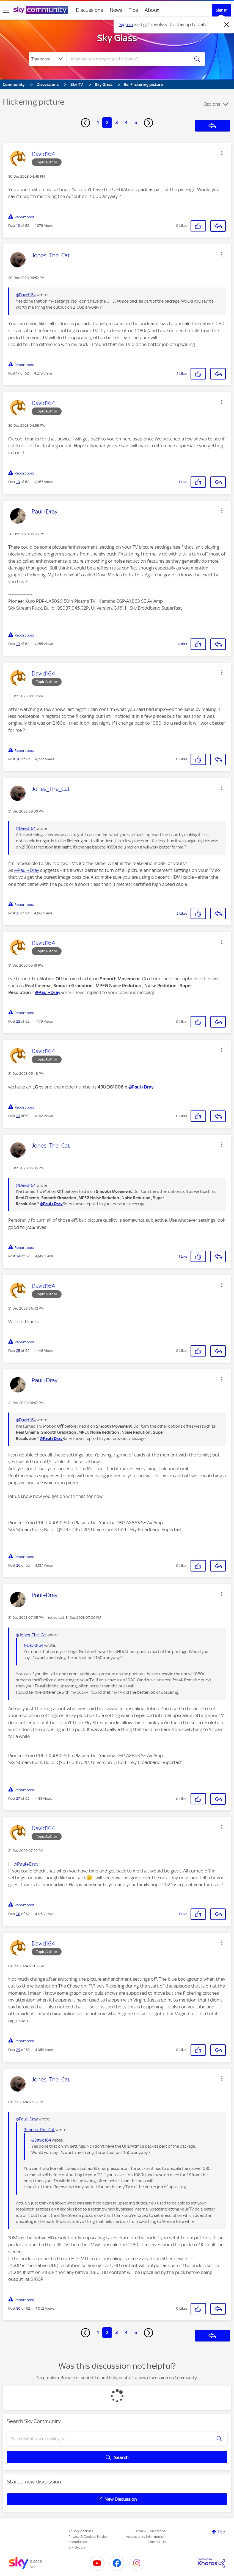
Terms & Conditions (150, 2531)
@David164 (26, 294)
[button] (222, 153)
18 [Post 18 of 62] (18, 482)
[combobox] (129, 59)
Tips (133, 10)
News (116, 10)
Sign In (221, 10)
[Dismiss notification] (226, 24)
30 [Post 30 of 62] (18, 2308)
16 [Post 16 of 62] (18, 226)
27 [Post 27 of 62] (18, 1798)
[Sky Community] (40, 10)
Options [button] (211, 104)
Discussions (89, 10)
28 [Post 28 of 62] (18, 1914)
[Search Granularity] (48, 59)
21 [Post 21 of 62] (18, 913)
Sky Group (76, 2547)
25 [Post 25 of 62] (18, 1351)
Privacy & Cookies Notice (88, 2537)
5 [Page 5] (135, 122)
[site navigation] (6, 10)
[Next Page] (148, 122)
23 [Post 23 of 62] (18, 1116)
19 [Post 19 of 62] (18, 644)
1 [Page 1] (98, 122)
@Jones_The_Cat (31, 1634)
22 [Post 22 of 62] (18, 1021)
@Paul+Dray (26, 870)
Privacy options (80, 2531)
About (152, 10)
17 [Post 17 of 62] (18, 373)
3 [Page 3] (116, 122)
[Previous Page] (85, 122)
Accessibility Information (146, 2537)
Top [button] (221, 2532)
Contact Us (157, 2542)
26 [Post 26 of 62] (18, 1565)
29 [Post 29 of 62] (18, 2050)
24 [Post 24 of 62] (18, 1256)
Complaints (77, 2542)
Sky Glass (117, 37)
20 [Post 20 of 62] (18, 759)
